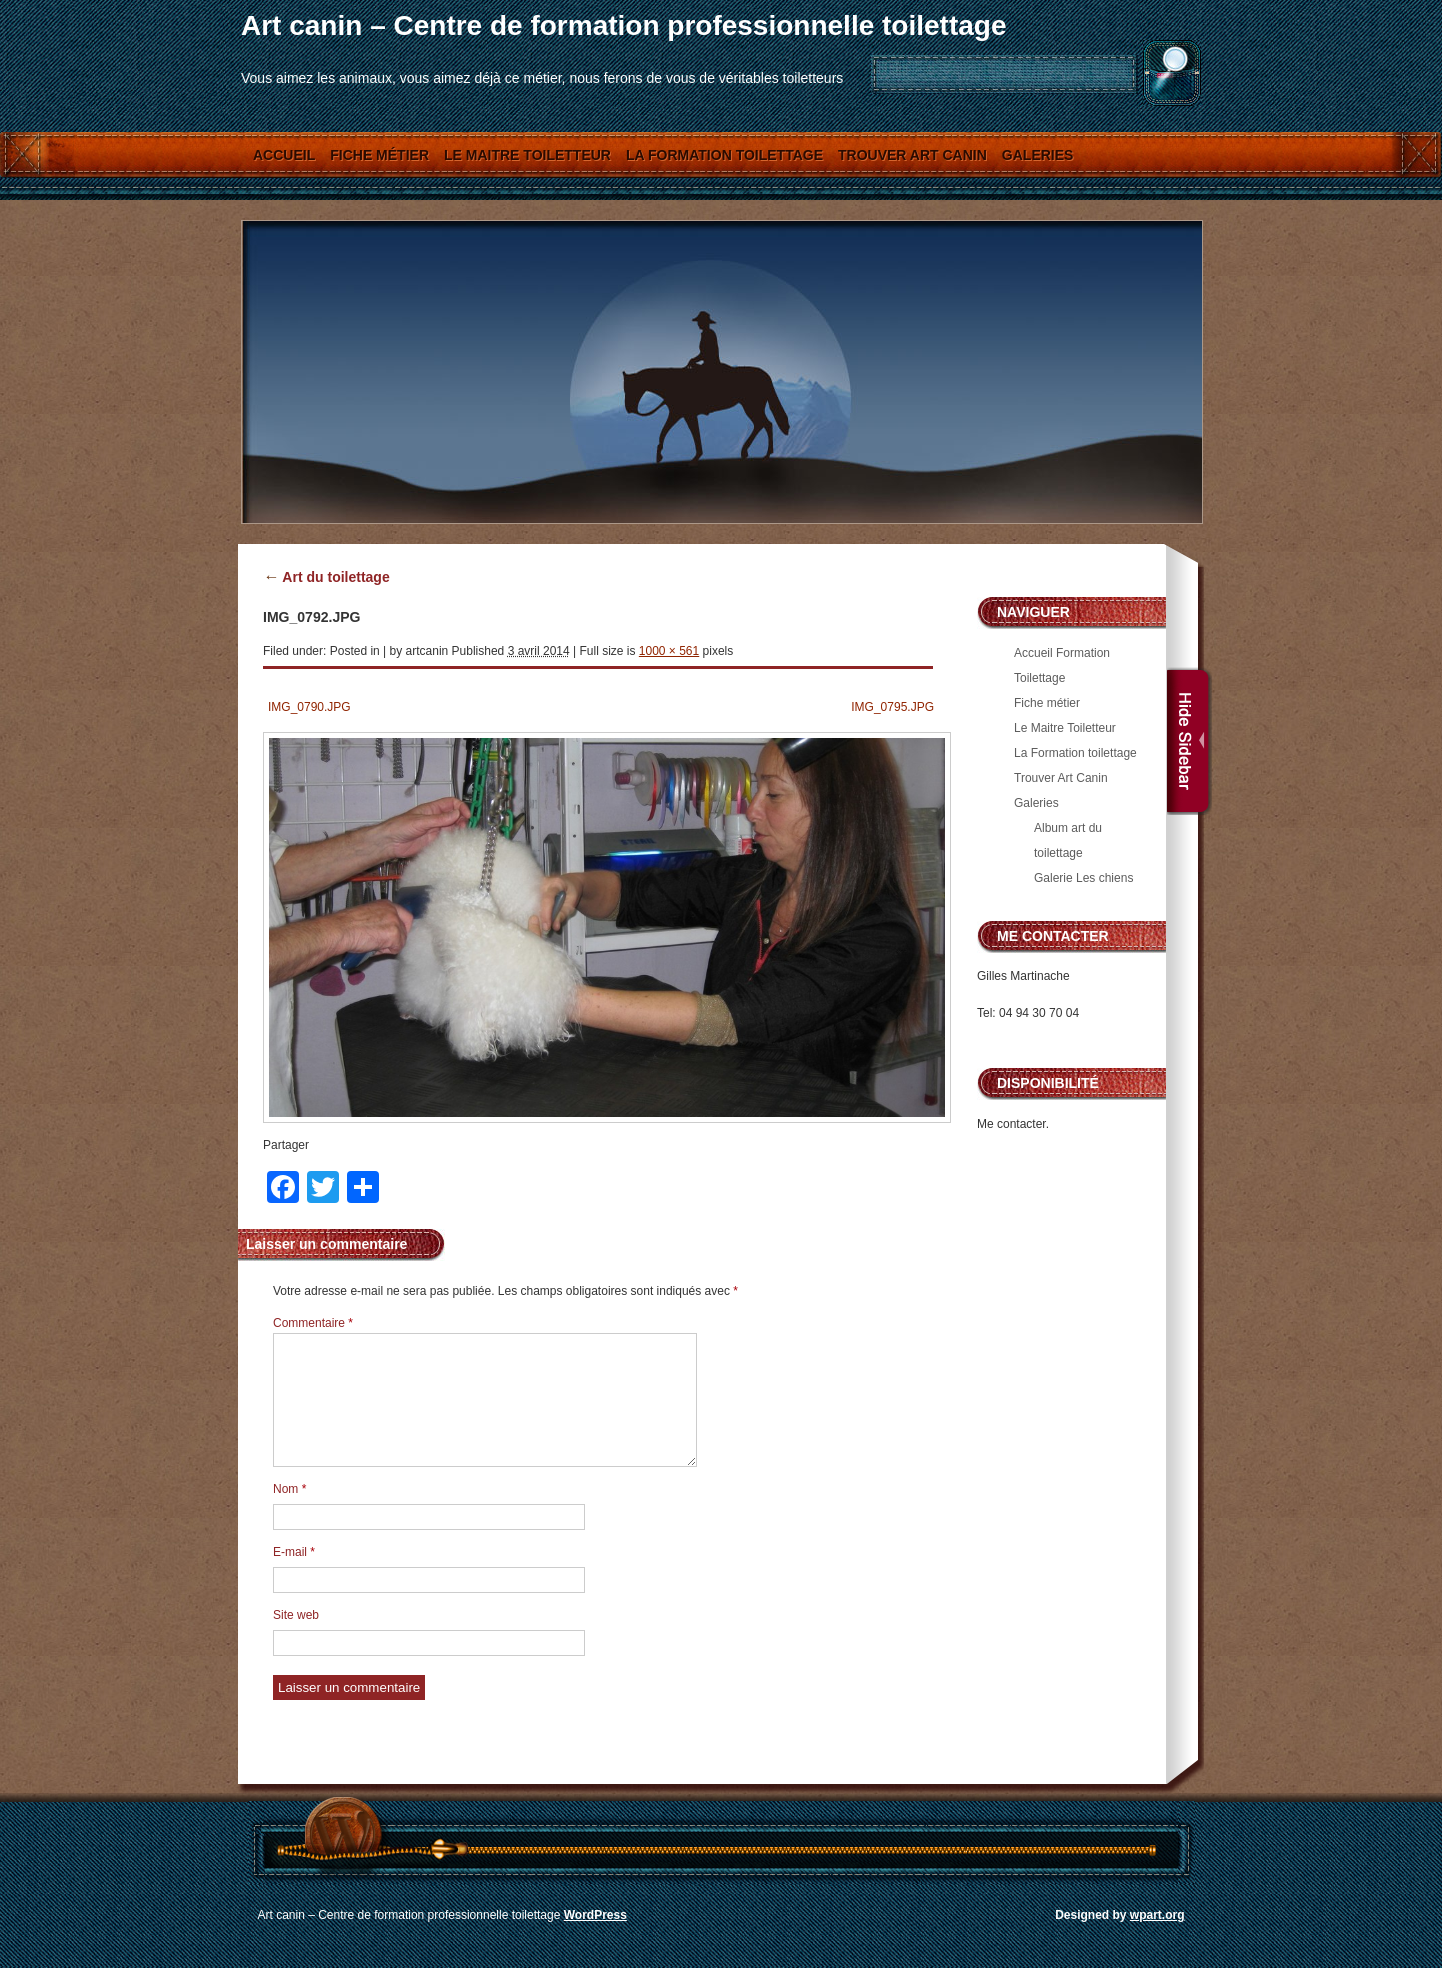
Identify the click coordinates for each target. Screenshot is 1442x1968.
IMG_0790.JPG (309, 707)
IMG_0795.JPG (892, 707)
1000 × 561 (669, 651)
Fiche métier (379, 155)
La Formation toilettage (724, 155)
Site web (296, 1615)
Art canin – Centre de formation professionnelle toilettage (623, 25)
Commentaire (313, 1323)
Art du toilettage (326, 577)
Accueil (284, 155)
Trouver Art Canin (912, 155)
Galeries (1038, 155)
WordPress (595, 1915)
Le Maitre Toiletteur (527, 155)
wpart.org (1157, 1915)
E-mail (294, 1552)
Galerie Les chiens (1083, 878)
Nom (289, 1489)
